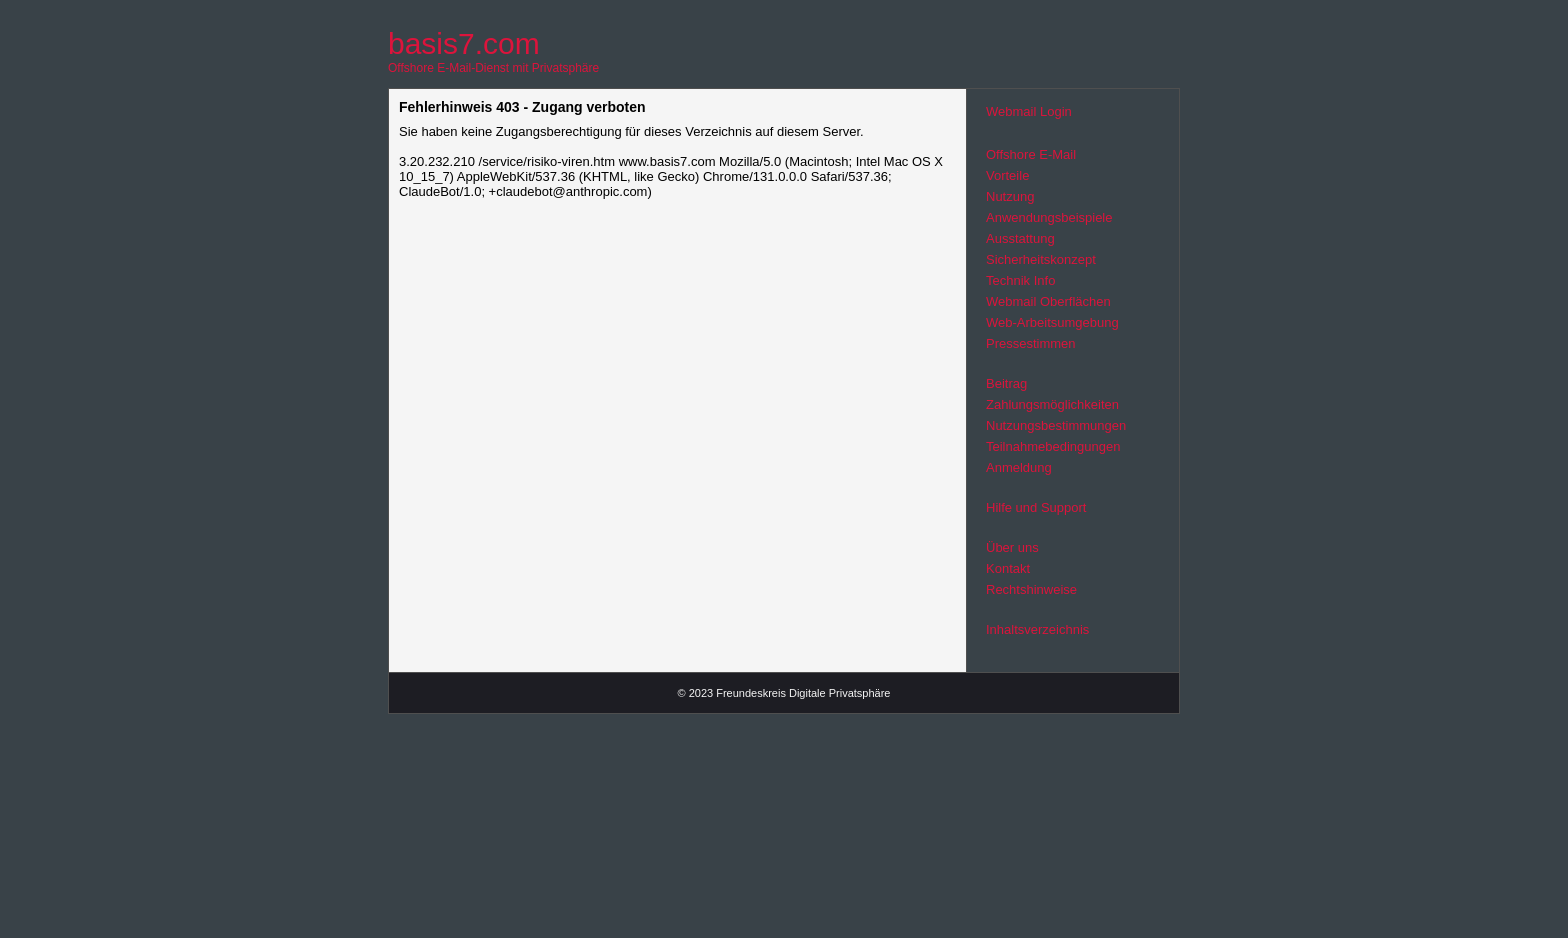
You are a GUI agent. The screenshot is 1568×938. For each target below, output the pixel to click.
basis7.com (464, 43)
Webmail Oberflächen (1048, 301)
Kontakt (1008, 568)
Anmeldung (1019, 467)
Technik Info (1020, 280)
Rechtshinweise (1031, 589)
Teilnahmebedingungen (1053, 446)
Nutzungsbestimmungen (1056, 425)
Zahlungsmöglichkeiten (1052, 404)
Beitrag (1006, 383)
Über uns (1012, 547)
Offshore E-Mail (1031, 154)
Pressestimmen (1031, 343)
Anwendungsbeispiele (1049, 217)
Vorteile (1007, 175)
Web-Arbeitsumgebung (1052, 322)
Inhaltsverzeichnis (1037, 629)
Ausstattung (1020, 238)
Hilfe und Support (1036, 507)
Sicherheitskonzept (1041, 259)
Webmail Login (1029, 111)
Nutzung (1010, 196)
